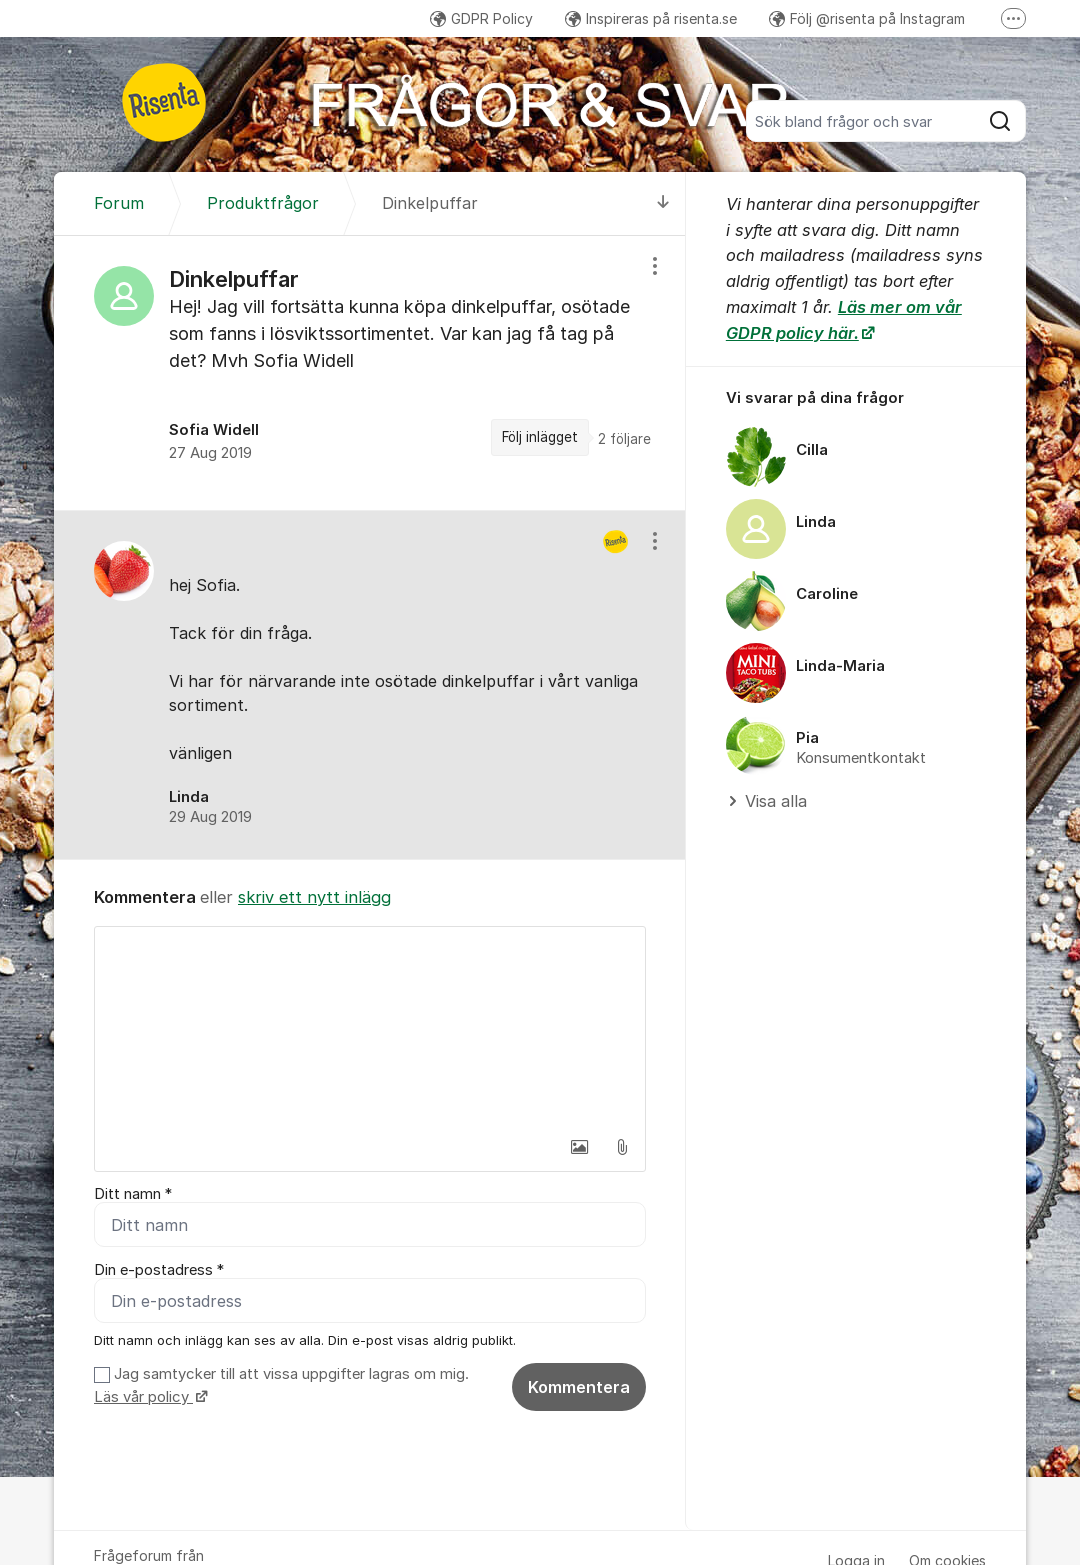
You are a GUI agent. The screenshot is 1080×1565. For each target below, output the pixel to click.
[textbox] (370, 1027)
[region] (370, 373)
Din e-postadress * (159, 1270)
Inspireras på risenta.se (651, 18)
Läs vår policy (143, 1397)
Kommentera (579, 1387)
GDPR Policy (481, 18)
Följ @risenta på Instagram (867, 18)
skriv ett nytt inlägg (314, 897)
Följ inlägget (540, 437)
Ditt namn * (133, 1194)
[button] (580, 1147)
